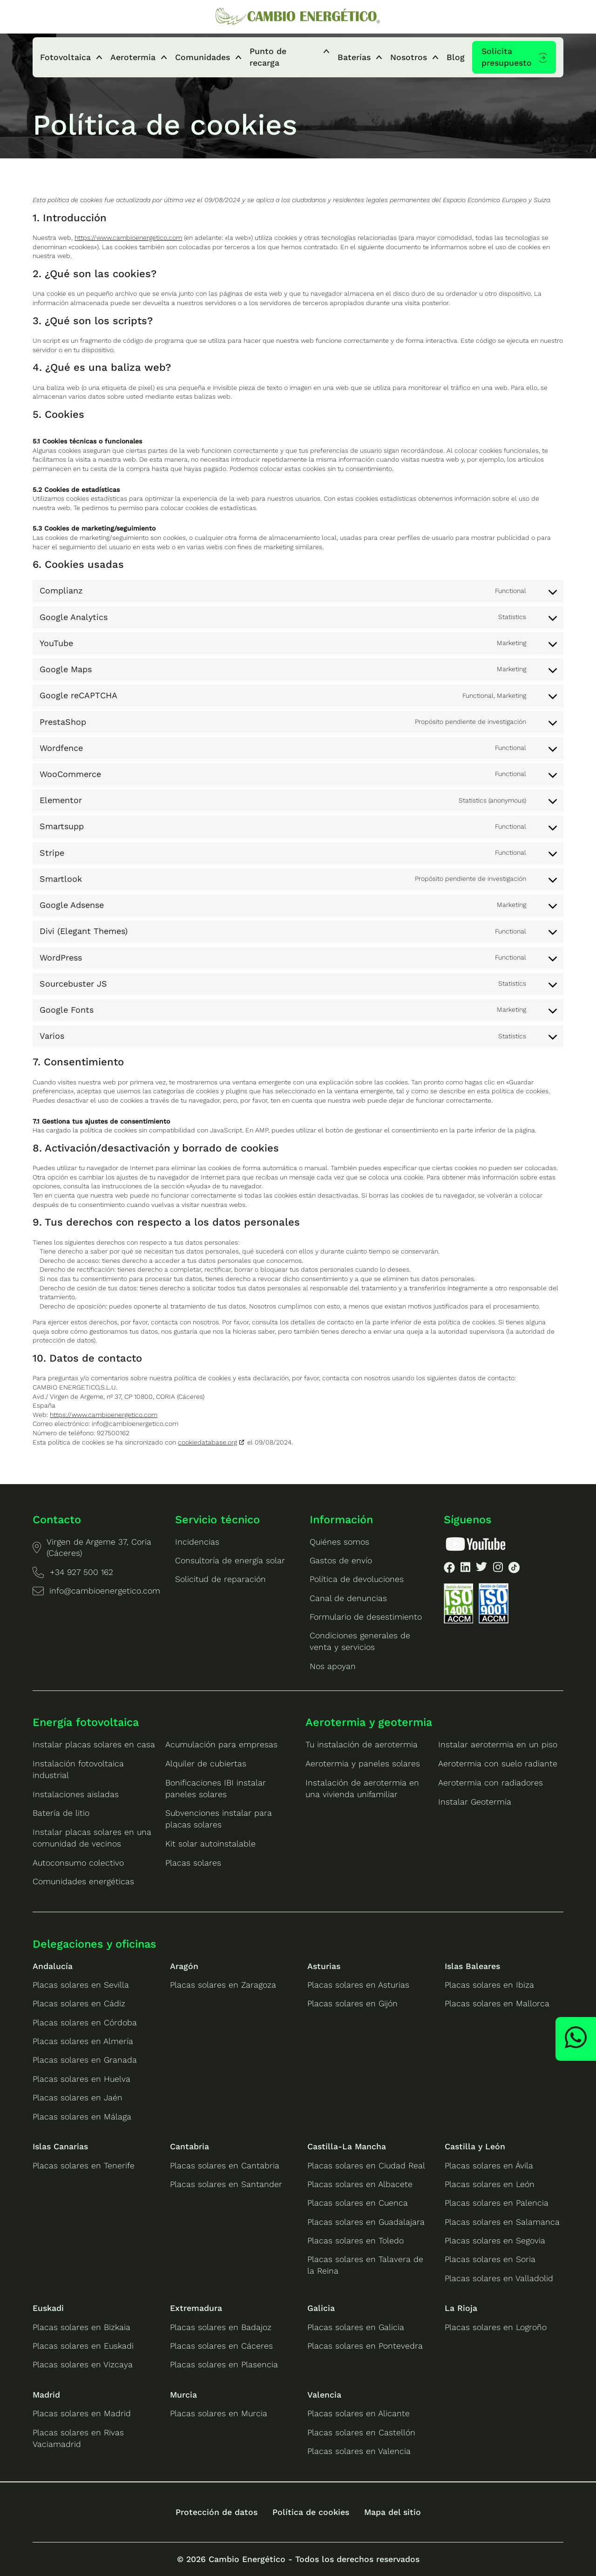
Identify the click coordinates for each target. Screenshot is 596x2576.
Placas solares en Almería (83, 2041)
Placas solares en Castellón (361, 2432)
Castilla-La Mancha (346, 2146)
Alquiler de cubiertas (205, 1763)
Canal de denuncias (348, 1598)
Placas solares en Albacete (360, 2184)
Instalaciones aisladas (76, 1794)
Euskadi (48, 2308)
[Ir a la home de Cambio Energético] (298, 16)
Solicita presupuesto (506, 57)
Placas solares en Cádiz (79, 2003)
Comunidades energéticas (83, 1881)
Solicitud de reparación (220, 1579)
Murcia (183, 2394)
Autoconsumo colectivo (78, 1862)
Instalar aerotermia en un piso (497, 1744)
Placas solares (193, 1862)
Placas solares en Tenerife (84, 2165)
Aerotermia (133, 57)
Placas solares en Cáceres (221, 2346)
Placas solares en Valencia (359, 2451)
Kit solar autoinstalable (210, 1843)
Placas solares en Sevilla (81, 1985)
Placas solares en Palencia (497, 2203)
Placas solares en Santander (226, 2184)
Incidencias (197, 1542)
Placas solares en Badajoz (220, 2327)
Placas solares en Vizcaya (83, 2364)
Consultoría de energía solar (230, 1560)
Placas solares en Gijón (352, 2003)
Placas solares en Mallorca (497, 2003)
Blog (456, 57)
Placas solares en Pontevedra (365, 2346)
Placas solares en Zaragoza (223, 1985)
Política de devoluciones (357, 1579)
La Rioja (461, 2308)
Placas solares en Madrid (82, 2413)
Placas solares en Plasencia (224, 2364)
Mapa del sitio (392, 2512)
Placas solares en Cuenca (357, 2203)
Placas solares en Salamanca (502, 2222)
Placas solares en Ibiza (489, 1985)
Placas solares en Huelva (81, 2079)
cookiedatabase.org (207, 1442)
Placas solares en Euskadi (83, 2346)
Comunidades (202, 57)
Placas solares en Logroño (496, 2327)
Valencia (324, 2394)
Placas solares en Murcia (218, 2413)
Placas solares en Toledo (355, 2240)
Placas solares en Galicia (355, 2327)
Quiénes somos (339, 1542)
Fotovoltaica (65, 57)
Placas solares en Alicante (358, 2413)
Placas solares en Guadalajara (366, 2222)
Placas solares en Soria (490, 2259)
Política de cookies (310, 2512)
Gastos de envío (341, 1560)
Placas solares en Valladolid (499, 2278)
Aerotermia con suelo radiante (497, 1763)
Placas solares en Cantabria (224, 2165)
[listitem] (449, 1569)
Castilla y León (475, 2146)
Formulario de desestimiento (366, 1617)
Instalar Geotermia (474, 1801)
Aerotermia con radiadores (490, 1782)
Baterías (354, 57)
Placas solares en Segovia (495, 2240)
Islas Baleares (472, 1966)
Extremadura (196, 2308)
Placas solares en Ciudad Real (366, 2165)
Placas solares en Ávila (489, 2165)
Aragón (184, 1966)
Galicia (321, 2308)
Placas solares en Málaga (82, 2116)
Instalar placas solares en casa (94, 1744)
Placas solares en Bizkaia (81, 2327)
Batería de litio (61, 1813)
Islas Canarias (60, 2146)
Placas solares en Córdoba (85, 2022)
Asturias (323, 1966)
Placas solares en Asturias (358, 1985)
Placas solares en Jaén (77, 2097)
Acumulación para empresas (221, 1744)
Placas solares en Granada (85, 2060)
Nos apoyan (333, 1666)
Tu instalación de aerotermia (361, 1744)
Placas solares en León (490, 2184)
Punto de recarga (268, 57)
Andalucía (53, 1966)
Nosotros (408, 57)
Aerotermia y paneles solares (362, 1763)
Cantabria (189, 2146)
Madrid (46, 2394)
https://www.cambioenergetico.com (128, 237)
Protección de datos (216, 2512)
